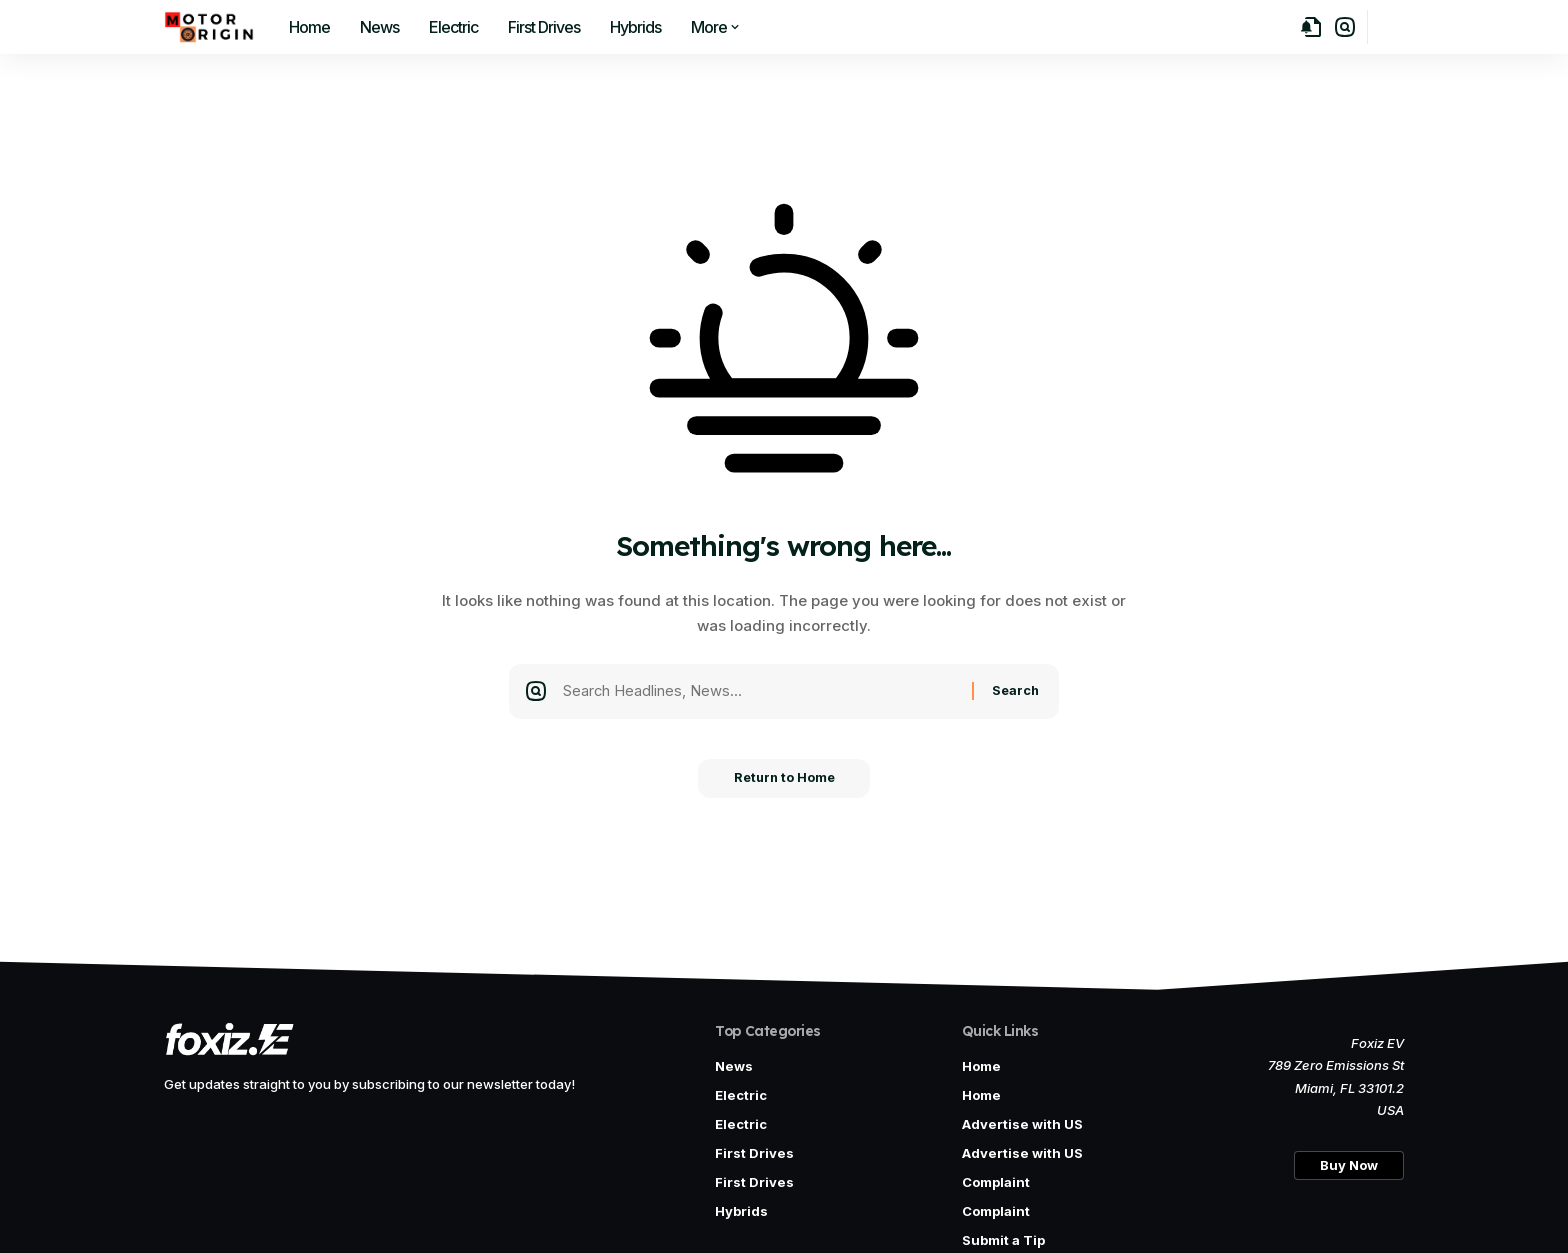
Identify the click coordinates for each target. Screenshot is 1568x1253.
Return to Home (784, 783)
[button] (1345, 27)
